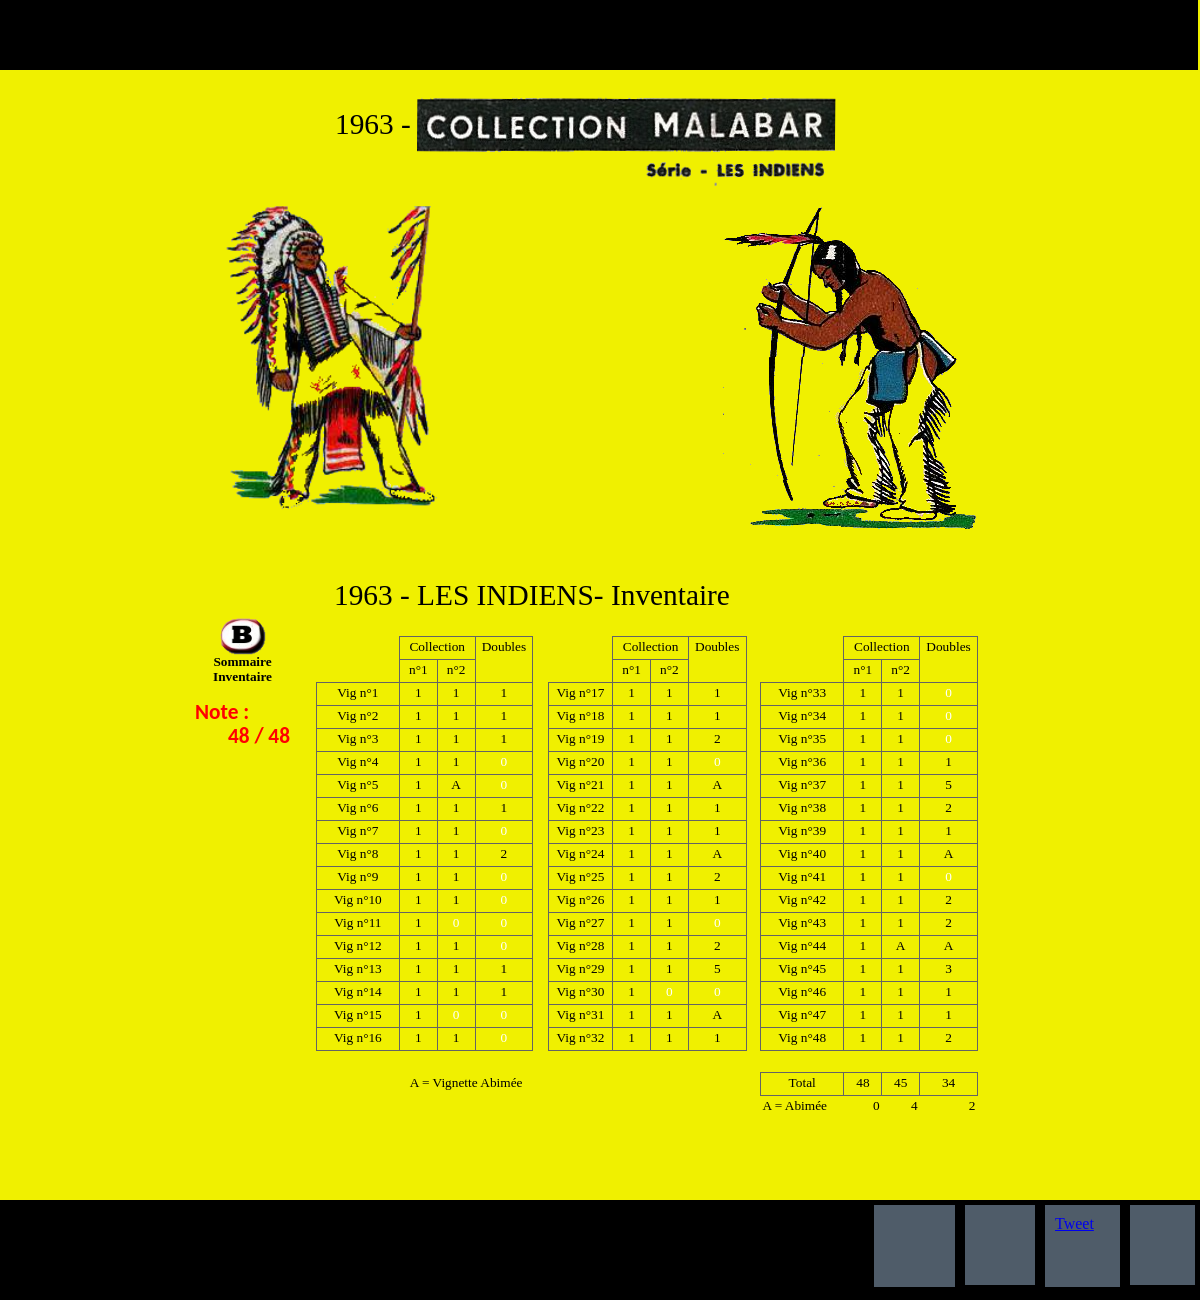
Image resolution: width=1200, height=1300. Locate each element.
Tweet (1074, 1223)
